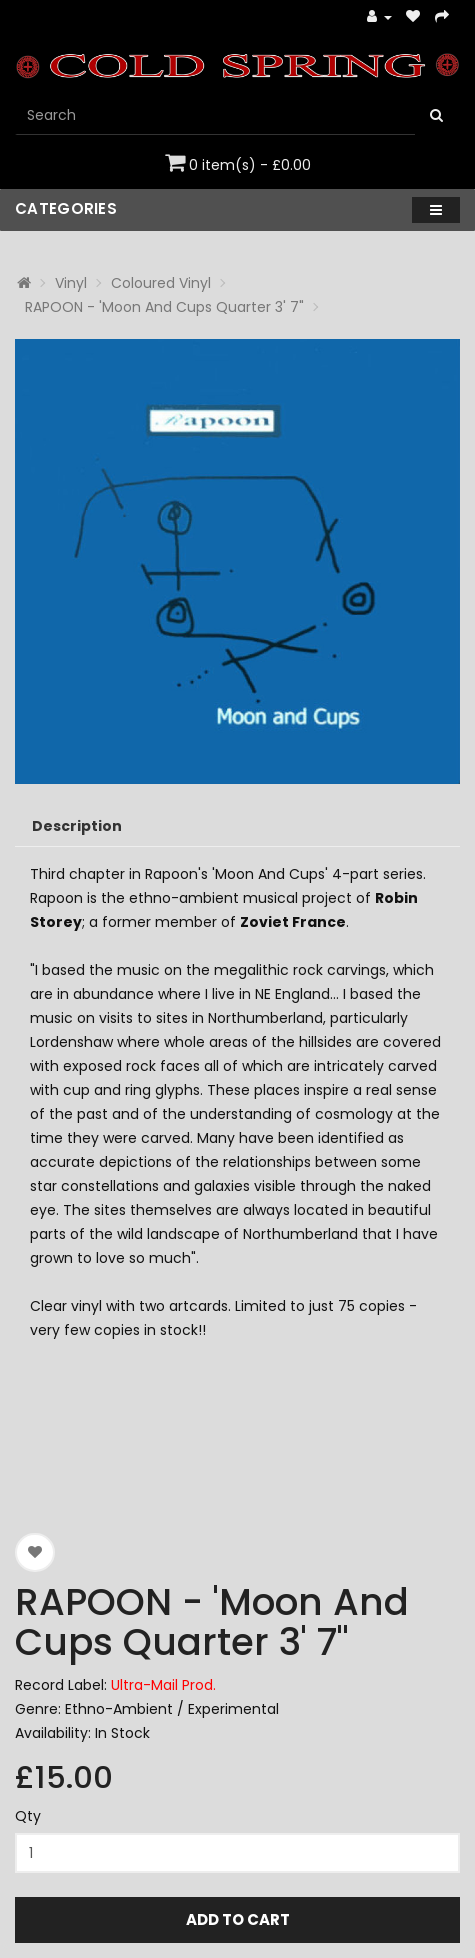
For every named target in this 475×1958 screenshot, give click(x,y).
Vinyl (71, 283)
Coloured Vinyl (161, 283)
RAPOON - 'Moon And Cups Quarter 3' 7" (164, 307)
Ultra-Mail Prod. (163, 1685)
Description (77, 826)
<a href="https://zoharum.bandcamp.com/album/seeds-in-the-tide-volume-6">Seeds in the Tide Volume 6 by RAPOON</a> (237, 1426)
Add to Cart (238, 1919)
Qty (28, 1816)
